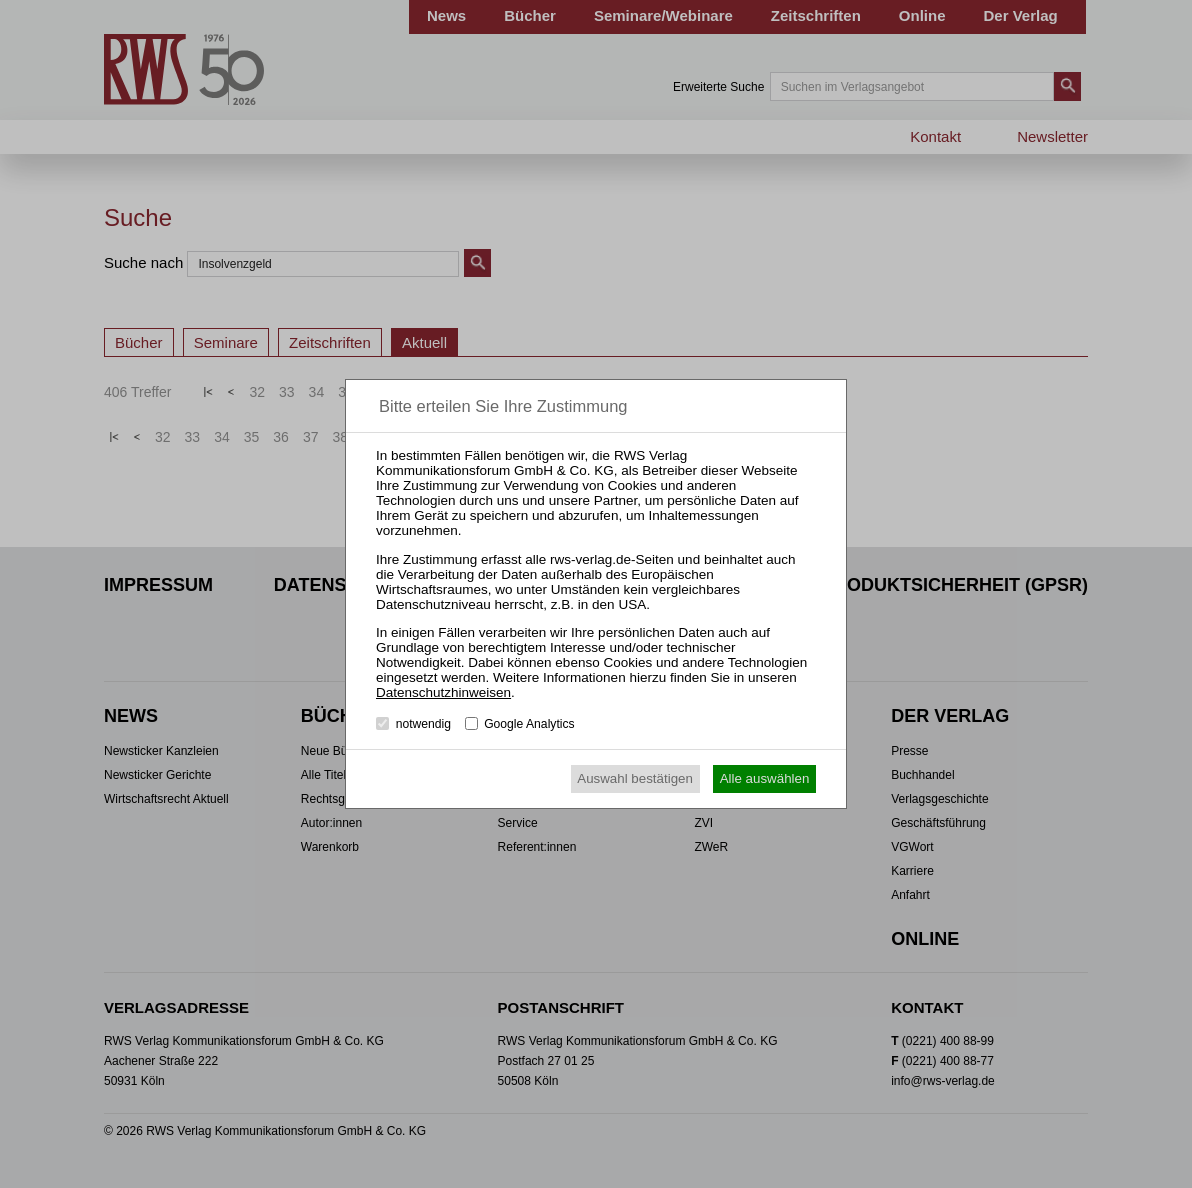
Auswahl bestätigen (635, 778)
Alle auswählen (765, 778)
